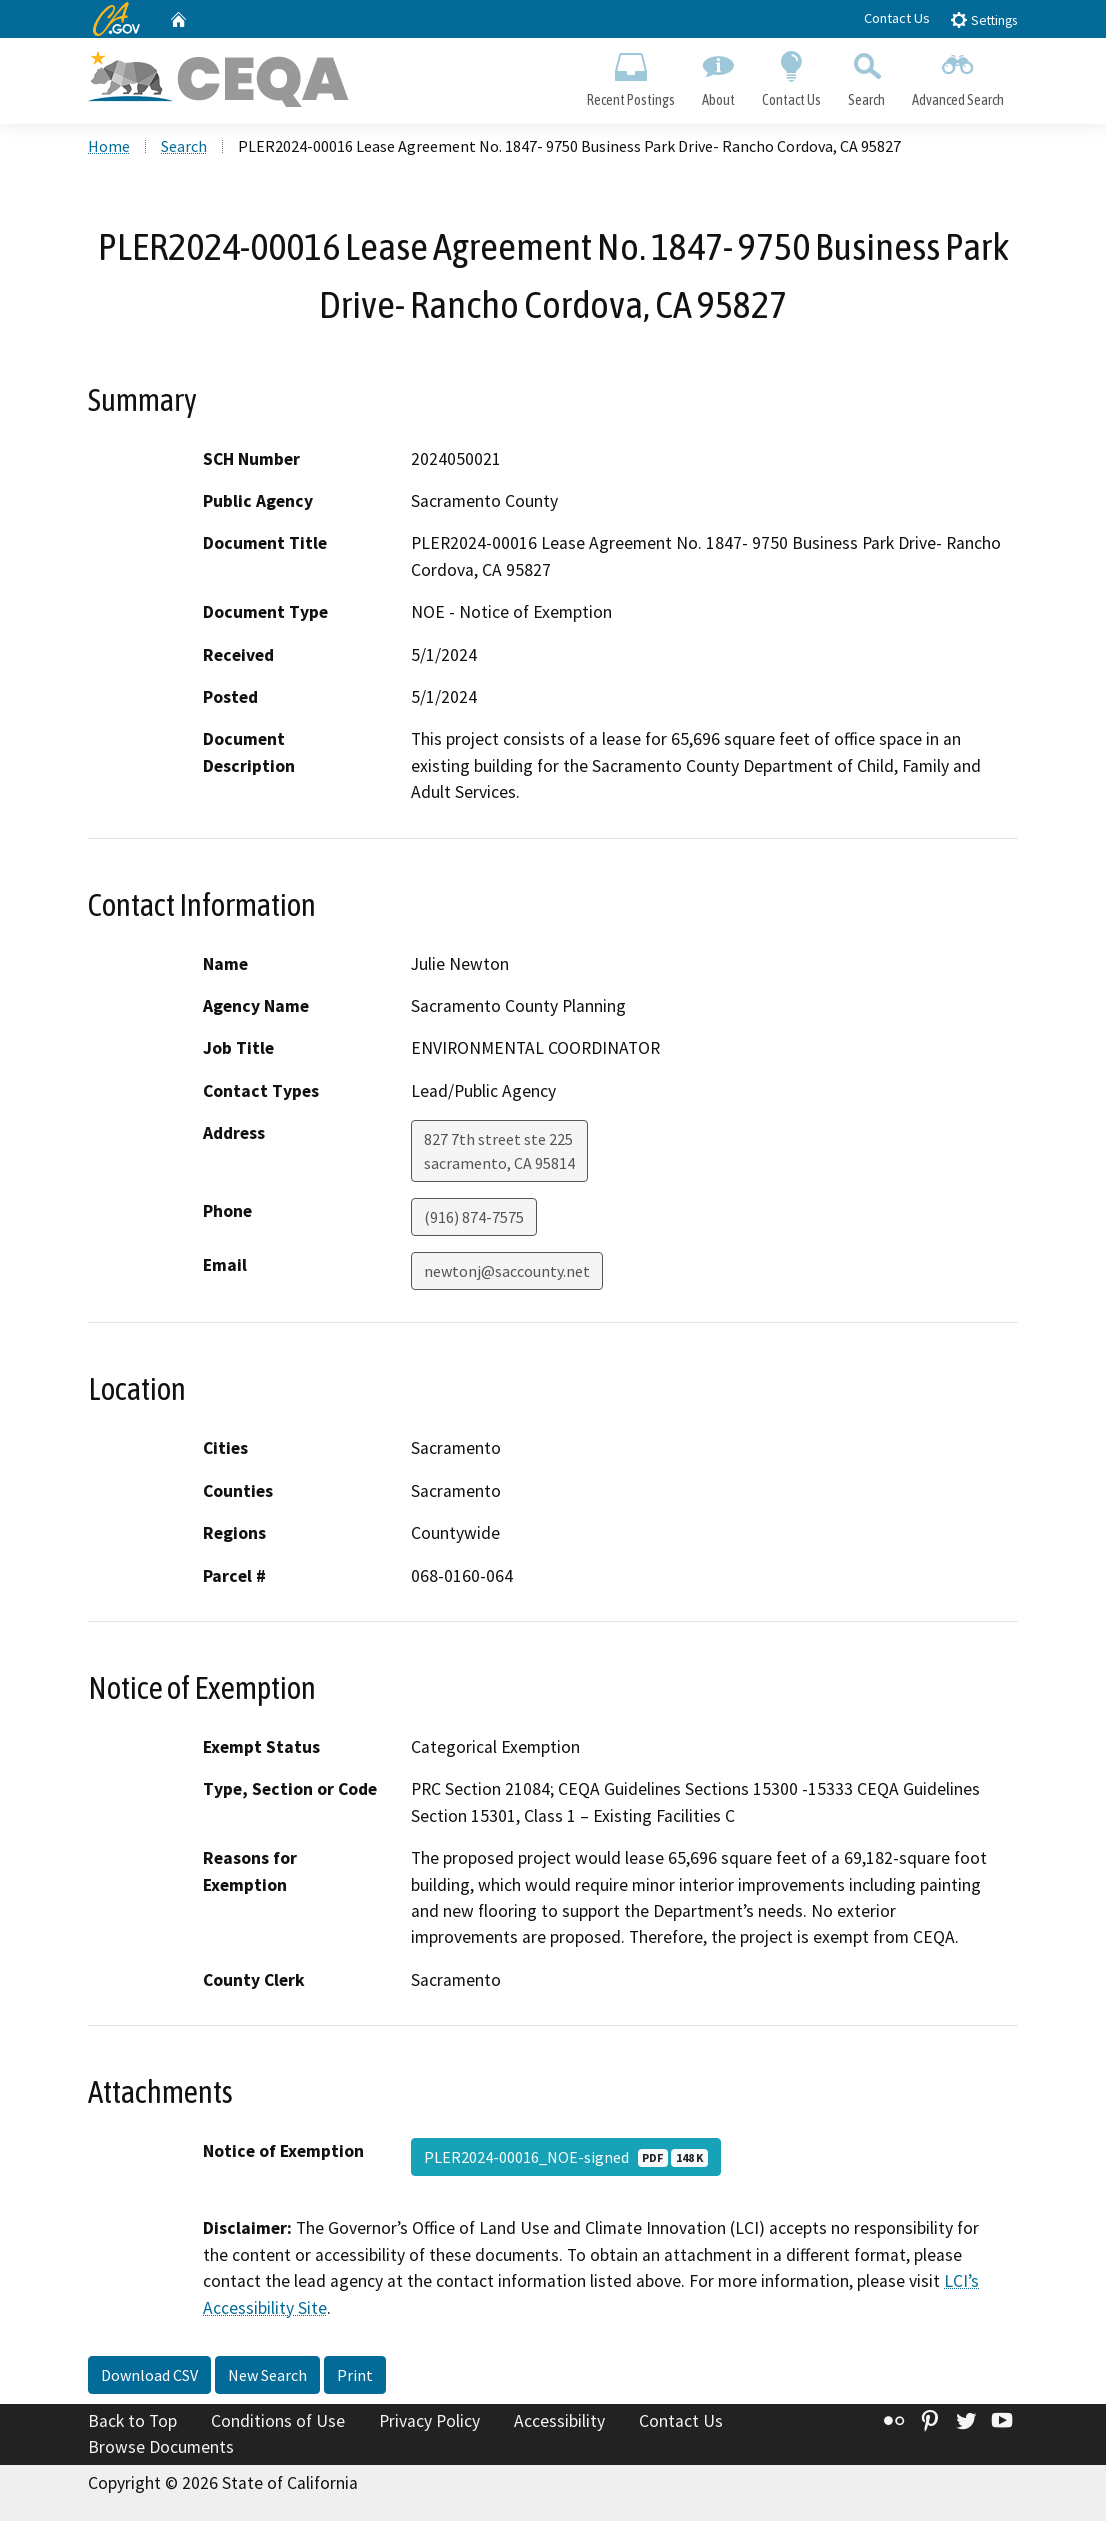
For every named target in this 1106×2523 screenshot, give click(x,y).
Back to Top (132, 2423)
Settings (983, 19)
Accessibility (559, 2423)
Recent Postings (630, 76)
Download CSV (149, 2377)
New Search (267, 2377)
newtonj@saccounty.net (507, 1274)
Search (867, 76)
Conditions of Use (278, 2423)
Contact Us (897, 18)
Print (355, 2377)
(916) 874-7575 (474, 1220)
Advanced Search (958, 76)
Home (109, 149)
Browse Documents (161, 2449)
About (718, 76)
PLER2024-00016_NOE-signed (566, 2160)
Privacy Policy (429, 2423)
